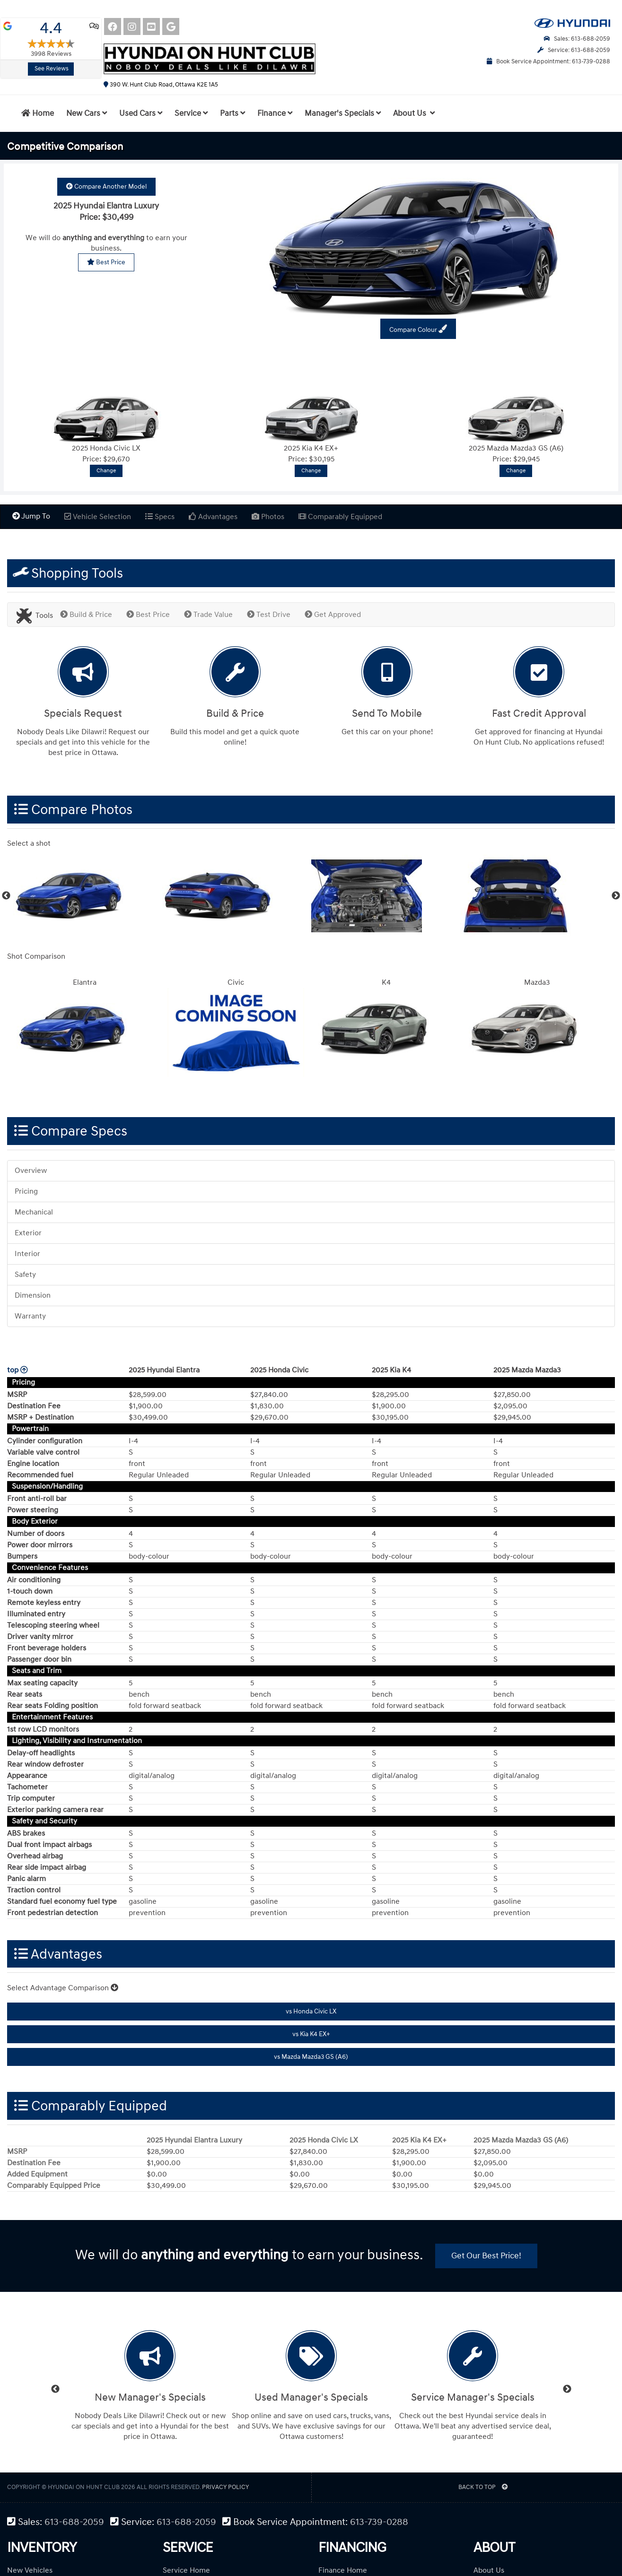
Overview (31, 1170)
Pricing (26, 1191)
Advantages (213, 516)
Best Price (106, 262)
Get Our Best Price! (486, 2255)
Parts (232, 113)
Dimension (33, 1295)
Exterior (28, 1233)
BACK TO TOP (483, 2487)
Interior (27, 1253)
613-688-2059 (74, 2522)
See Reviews (52, 68)
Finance (274, 113)
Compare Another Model (106, 186)
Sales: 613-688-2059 (576, 39)
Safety (25, 1274)
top (17, 1370)
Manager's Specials (343, 113)
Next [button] (616, 896)
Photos (268, 516)
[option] (87, 896)
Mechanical (34, 1212)
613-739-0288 (379, 2522)
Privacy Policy (225, 2487)
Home (37, 113)
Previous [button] (6, 896)
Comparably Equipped (340, 516)
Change (106, 470)
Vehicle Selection (97, 516)
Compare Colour (418, 328)
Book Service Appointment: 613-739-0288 (548, 61)
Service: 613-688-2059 (573, 50)
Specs (160, 516)
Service (191, 113)
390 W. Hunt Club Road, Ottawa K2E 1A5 (161, 84)
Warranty (30, 1316)
